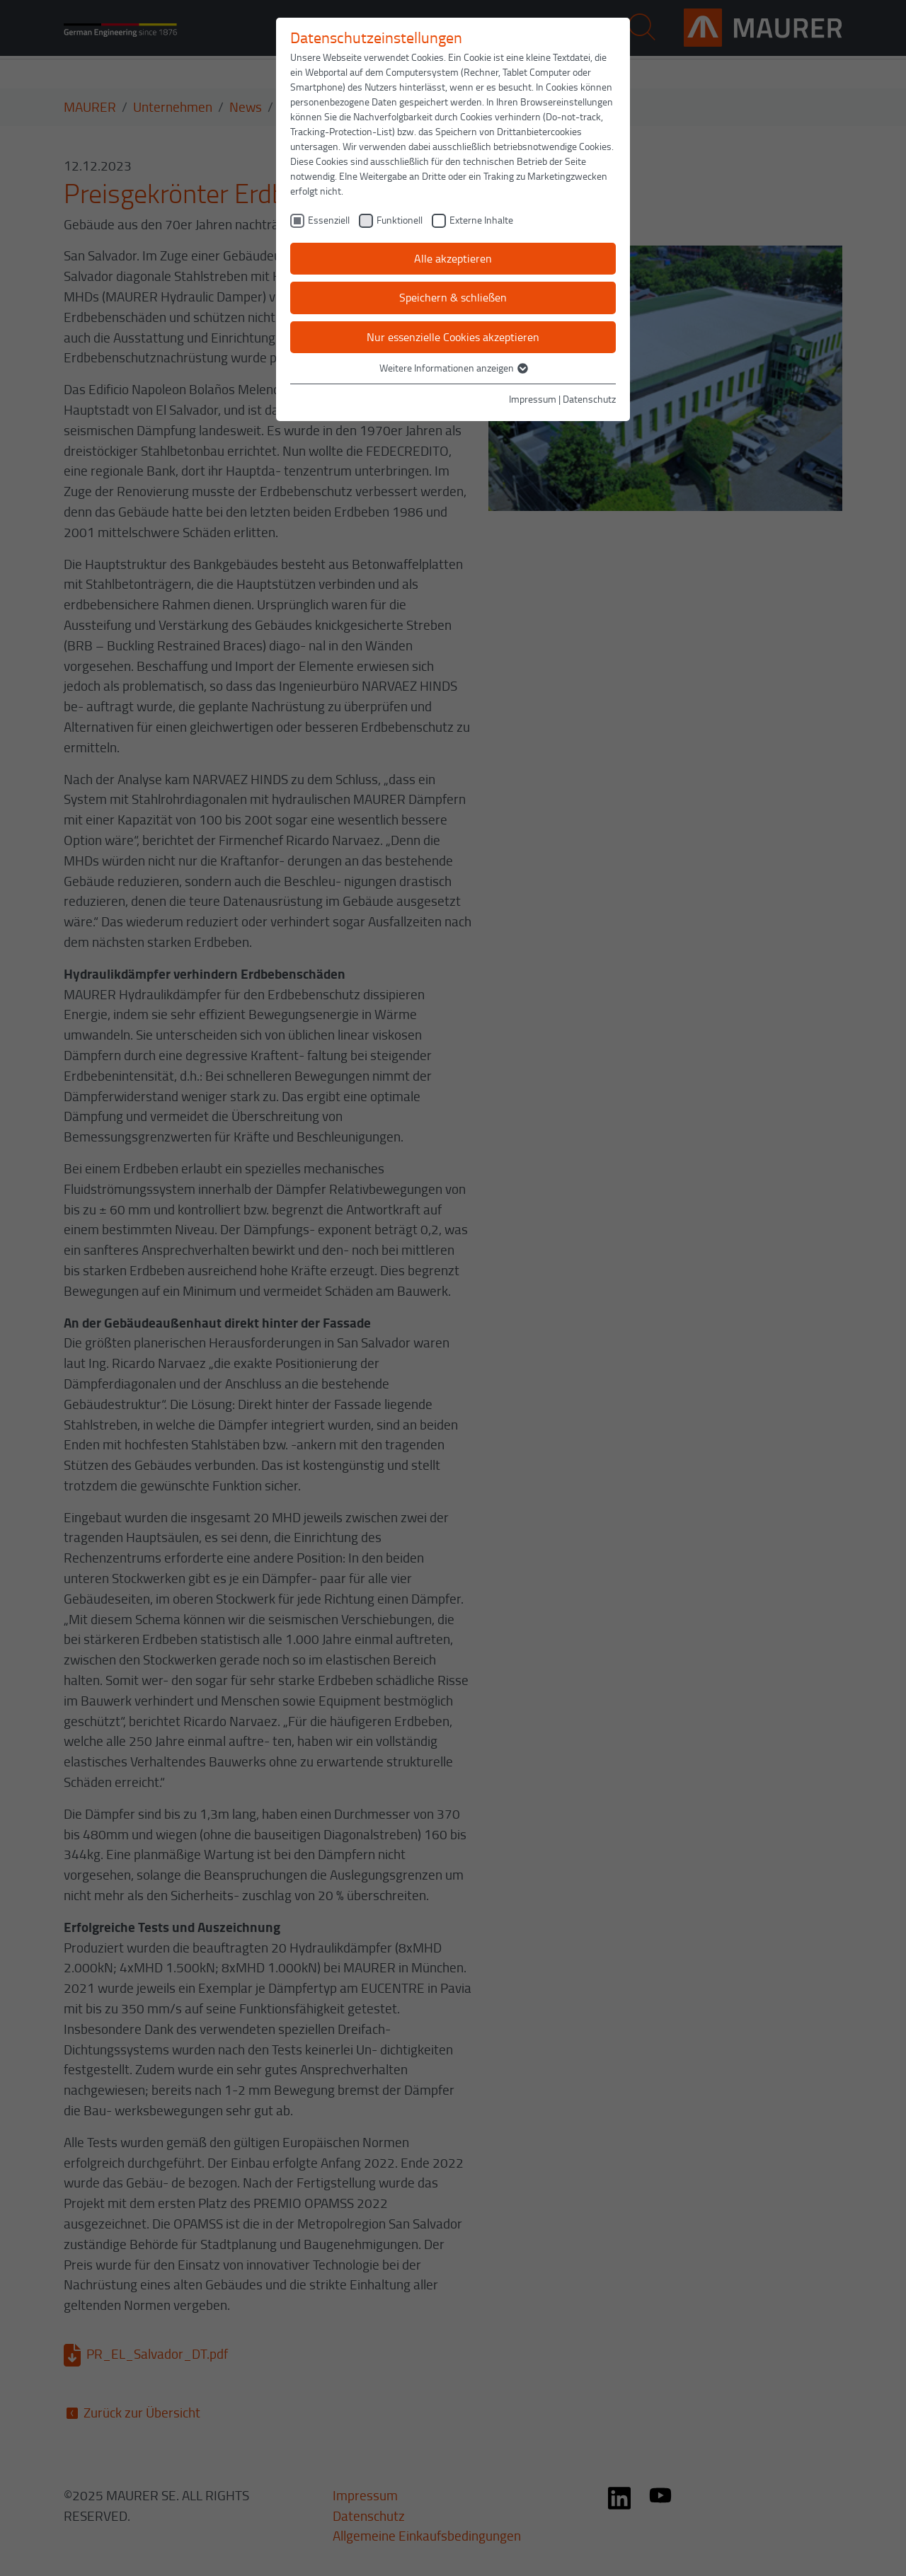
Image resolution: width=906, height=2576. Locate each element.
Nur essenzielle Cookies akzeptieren (453, 337)
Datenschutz (589, 399)
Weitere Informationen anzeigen (453, 367)
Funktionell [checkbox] (400, 219)
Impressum (532, 399)
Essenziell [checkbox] (329, 219)
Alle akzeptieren (453, 258)
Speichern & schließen (453, 297)
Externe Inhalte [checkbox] (481, 219)
